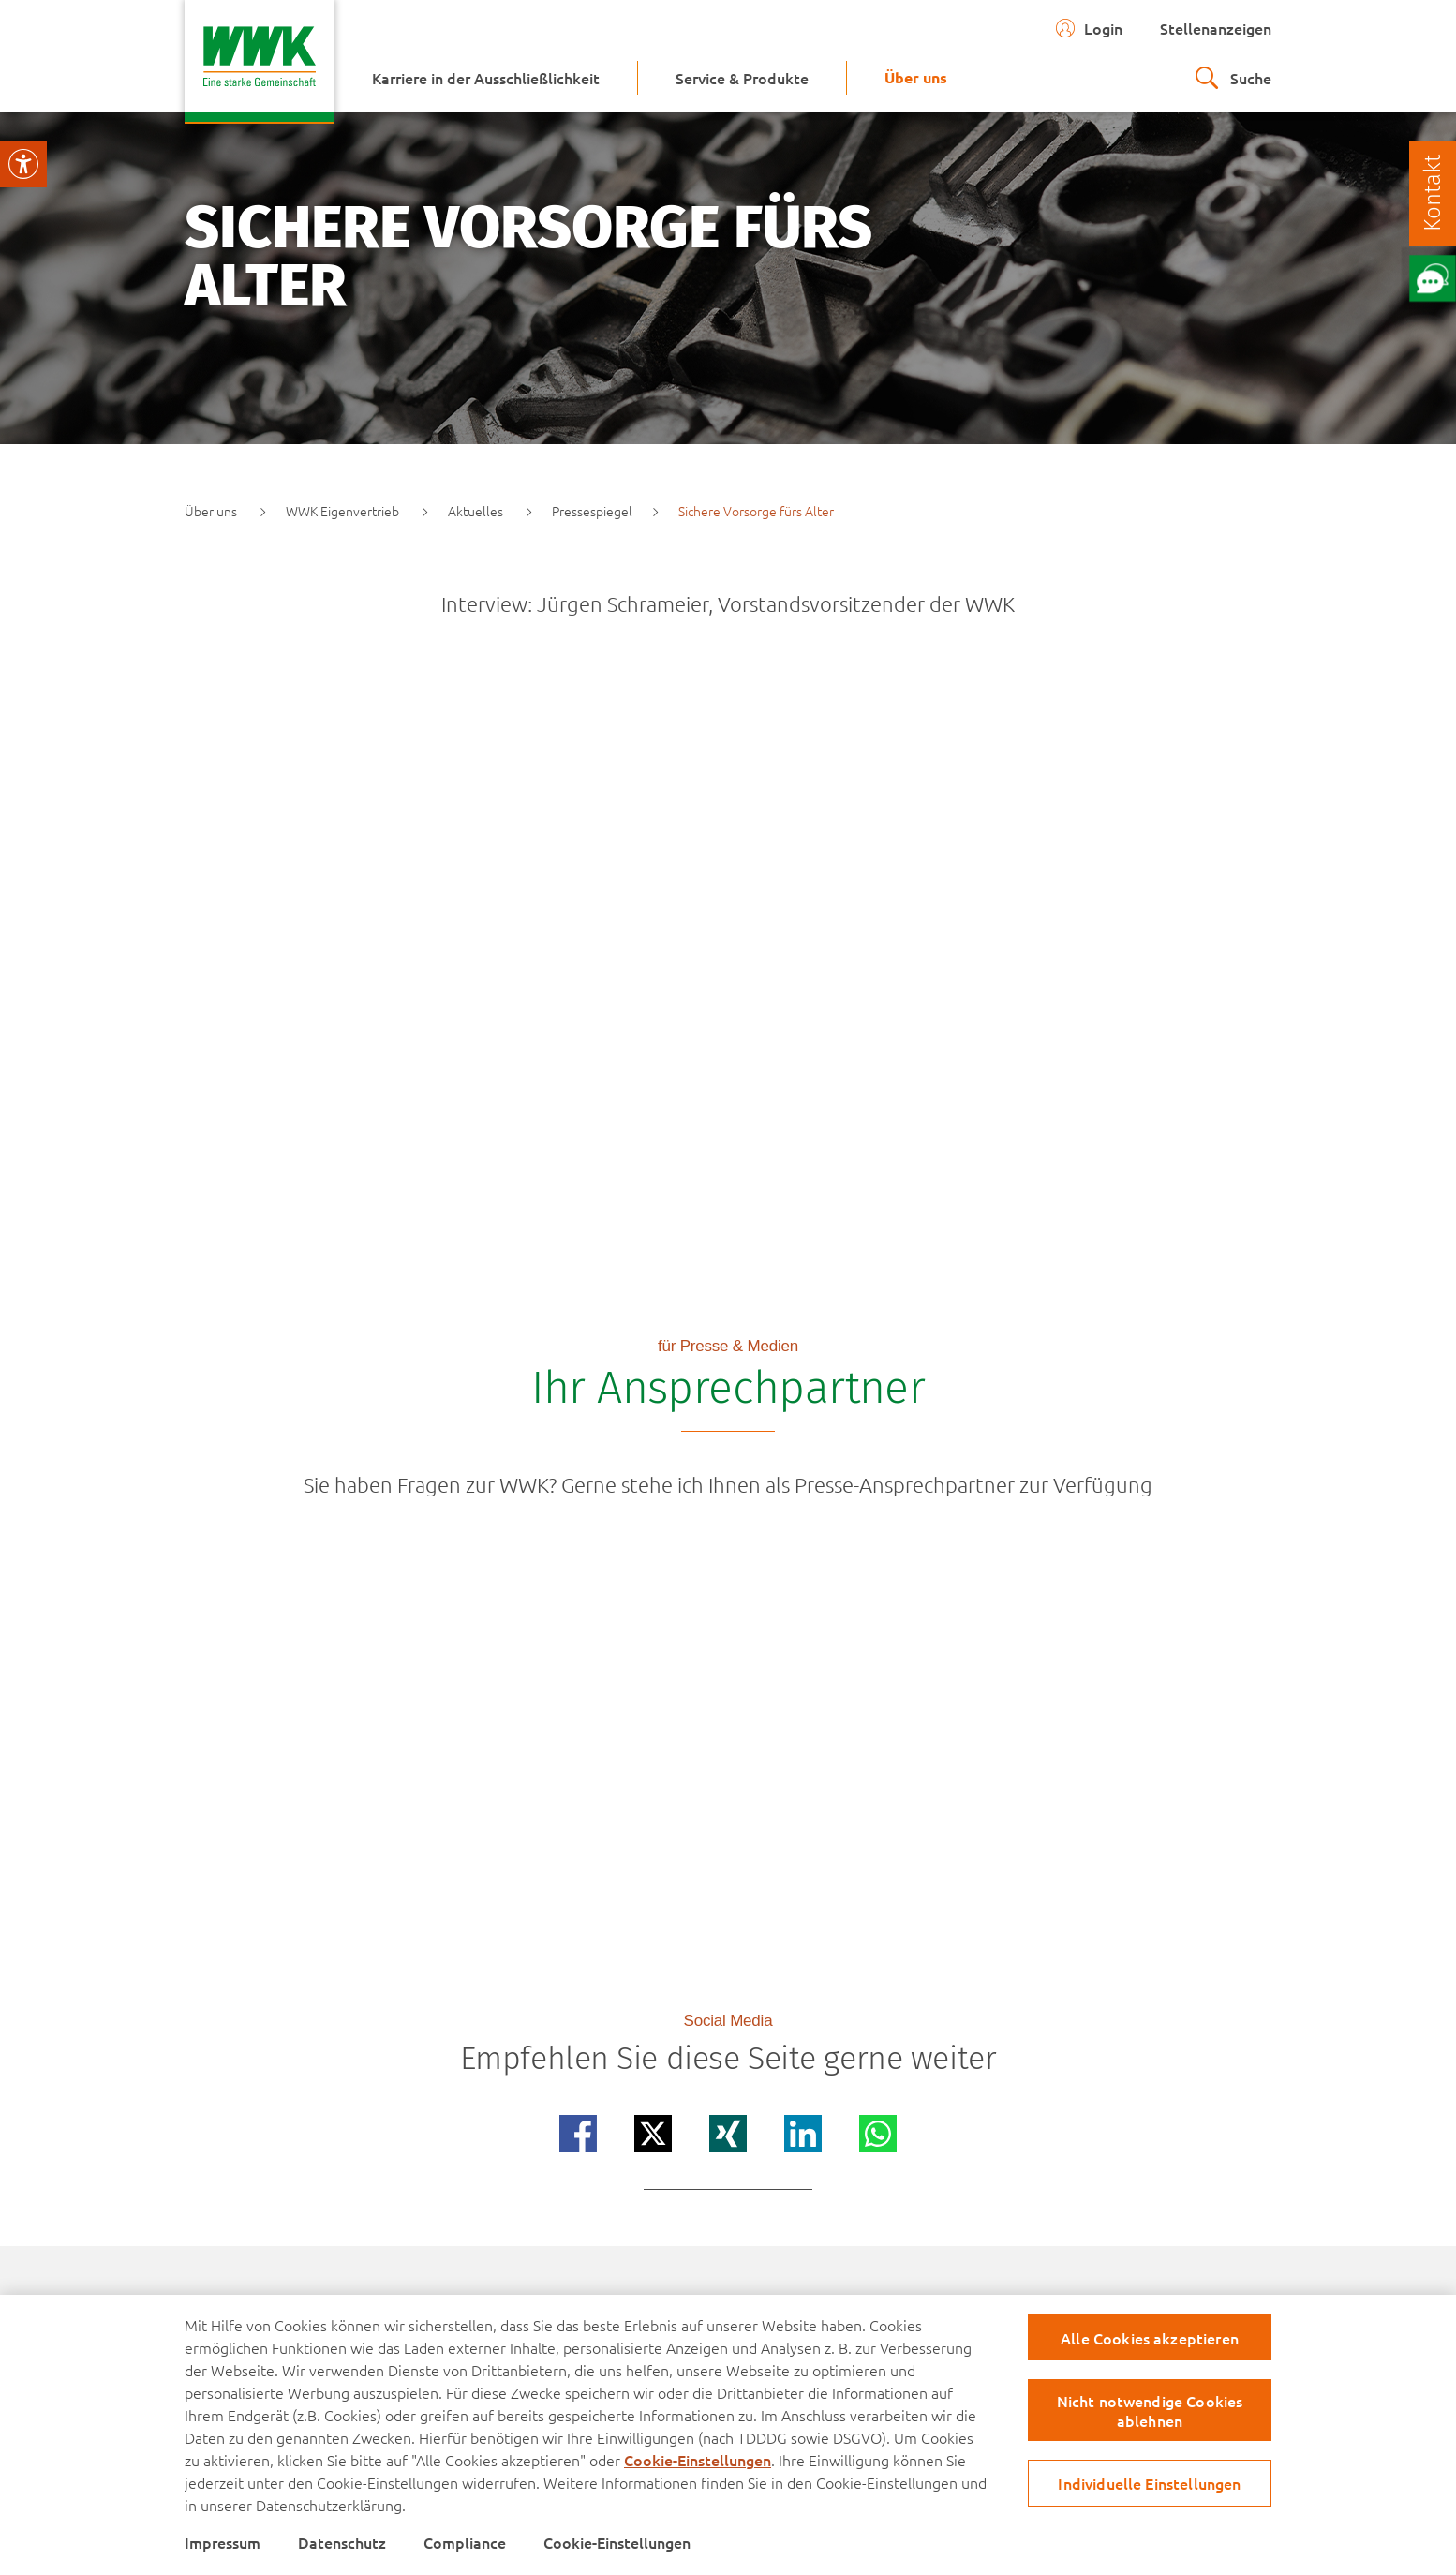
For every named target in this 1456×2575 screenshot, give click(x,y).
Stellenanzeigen (1215, 28)
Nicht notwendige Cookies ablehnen (1150, 2410)
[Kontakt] (1432, 193)
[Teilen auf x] (653, 2133)
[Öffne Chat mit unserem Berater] (1432, 278)
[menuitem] (486, 78)
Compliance (464, 2542)
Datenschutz (342, 2542)
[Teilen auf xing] (728, 2133)
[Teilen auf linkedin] (803, 2133)
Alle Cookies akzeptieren (1150, 2338)
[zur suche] (1233, 78)
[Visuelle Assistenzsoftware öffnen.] (23, 164)
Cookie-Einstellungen (697, 2459)
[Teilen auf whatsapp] (878, 2133)
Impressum (222, 2542)
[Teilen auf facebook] (578, 2133)
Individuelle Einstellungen (1149, 2483)
